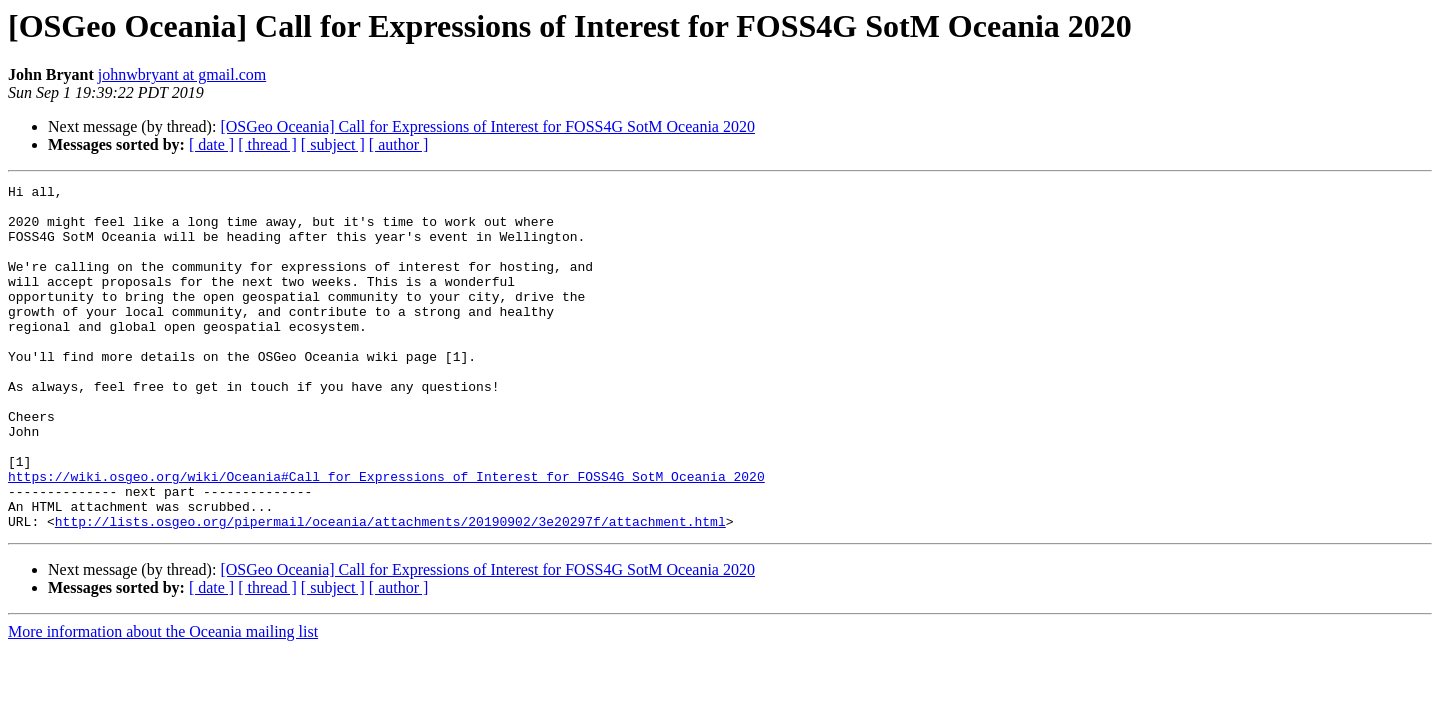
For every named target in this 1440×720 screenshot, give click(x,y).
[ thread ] (267, 144)
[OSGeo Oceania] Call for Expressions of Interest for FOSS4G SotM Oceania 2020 (487, 126)
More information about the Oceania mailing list (163, 700)
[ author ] (399, 144)
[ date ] (211, 144)
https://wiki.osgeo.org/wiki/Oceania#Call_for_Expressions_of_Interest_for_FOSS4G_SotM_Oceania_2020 (386, 536)
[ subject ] (333, 144)
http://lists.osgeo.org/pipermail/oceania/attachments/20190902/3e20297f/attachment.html (390, 590)
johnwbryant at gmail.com (182, 74)
